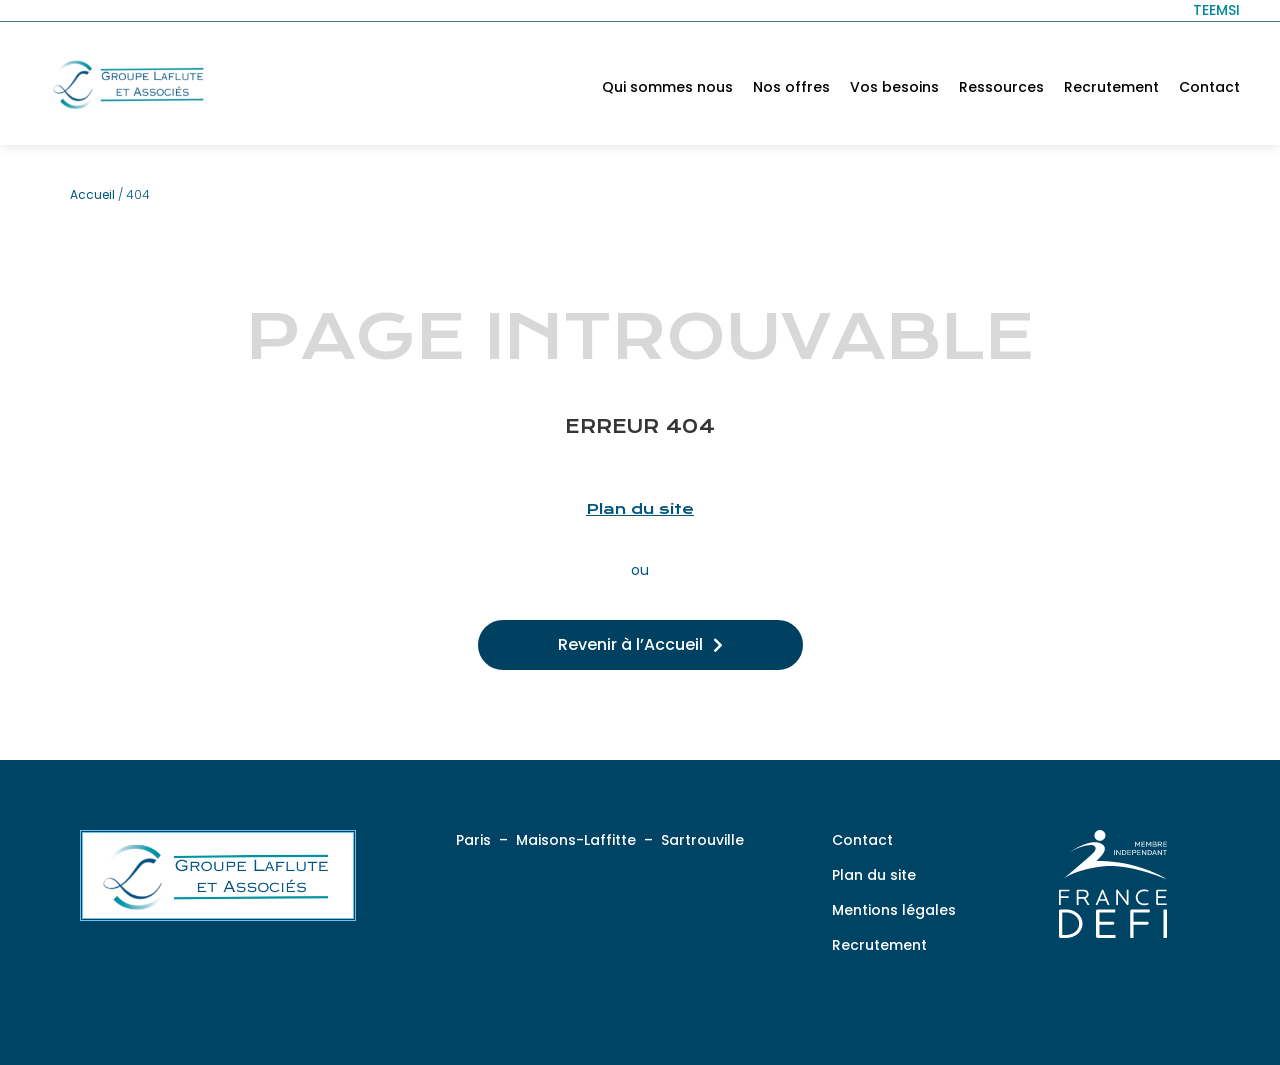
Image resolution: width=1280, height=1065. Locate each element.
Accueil (92, 194)
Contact (1209, 87)
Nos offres (791, 87)
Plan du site (640, 509)
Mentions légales (894, 910)
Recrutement (1111, 87)
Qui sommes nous (667, 87)
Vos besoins (894, 87)
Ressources (1001, 87)
